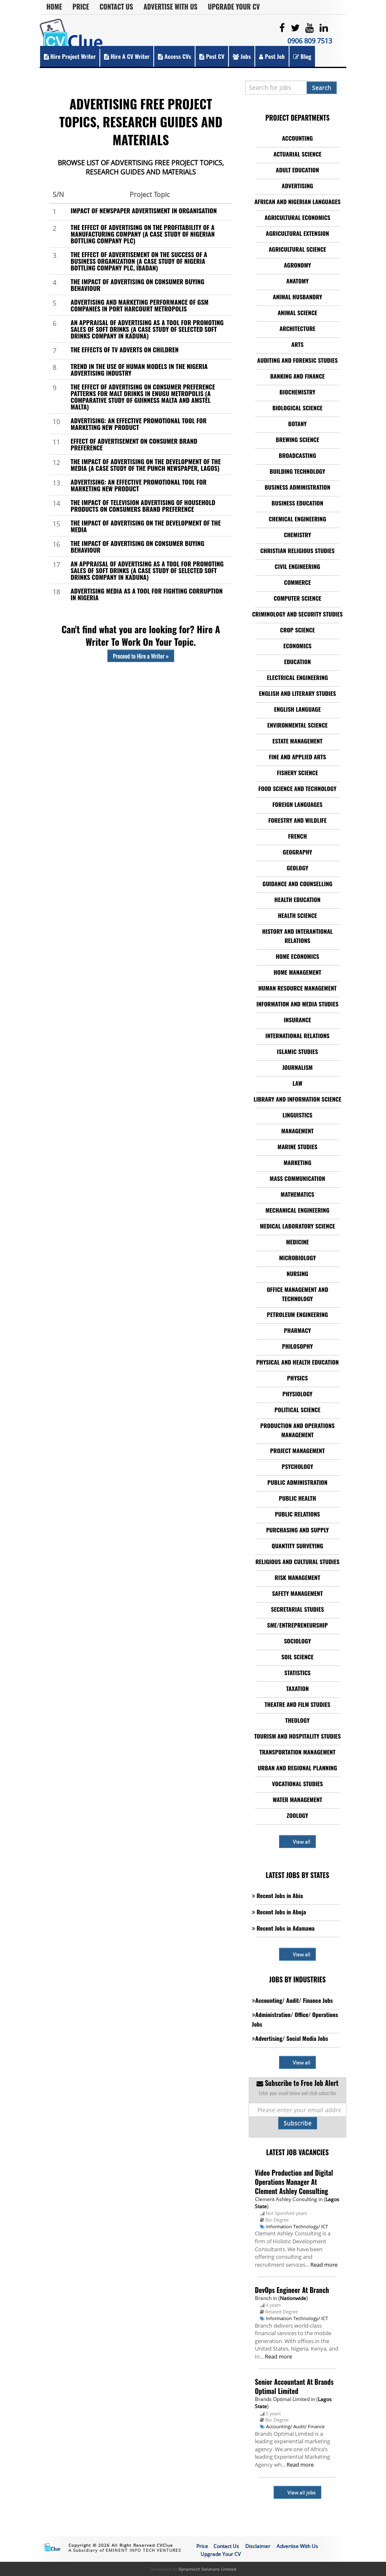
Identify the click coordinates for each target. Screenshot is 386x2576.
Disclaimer (257, 2546)
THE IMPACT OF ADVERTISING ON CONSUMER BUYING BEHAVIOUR (137, 285)
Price (81, 7)
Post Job (271, 56)
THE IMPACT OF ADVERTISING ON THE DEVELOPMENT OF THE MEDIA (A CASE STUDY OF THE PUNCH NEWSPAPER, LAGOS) (146, 465)
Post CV (211, 56)
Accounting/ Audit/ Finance (295, 2426)
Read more (324, 2264)
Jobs (242, 56)
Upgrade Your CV (234, 7)
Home (54, 7)
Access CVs (174, 56)
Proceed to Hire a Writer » (140, 655)
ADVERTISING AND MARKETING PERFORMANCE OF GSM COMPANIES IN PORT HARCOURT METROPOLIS (139, 305)
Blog (302, 56)
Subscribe (298, 2123)
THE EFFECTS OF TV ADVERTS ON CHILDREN (124, 349)
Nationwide (293, 2298)
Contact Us (116, 7)
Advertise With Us (171, 7)
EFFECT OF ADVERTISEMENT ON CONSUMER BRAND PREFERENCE (134, 444)
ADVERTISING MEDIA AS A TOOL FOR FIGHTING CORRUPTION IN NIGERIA (147, 594)
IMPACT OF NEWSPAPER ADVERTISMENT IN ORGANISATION (144, 210)
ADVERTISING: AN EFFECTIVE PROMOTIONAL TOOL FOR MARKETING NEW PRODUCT (139, 424)
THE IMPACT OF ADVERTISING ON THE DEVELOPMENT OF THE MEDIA (146, 526)
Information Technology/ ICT (297, 2226)
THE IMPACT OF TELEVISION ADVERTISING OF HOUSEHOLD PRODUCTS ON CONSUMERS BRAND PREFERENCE (143, 505)
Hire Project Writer (70, 56)
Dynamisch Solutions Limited (207, 2569)
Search (321, 87)
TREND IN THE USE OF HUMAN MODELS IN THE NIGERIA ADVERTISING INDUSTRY (139, 369)
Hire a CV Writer (127, 56)
